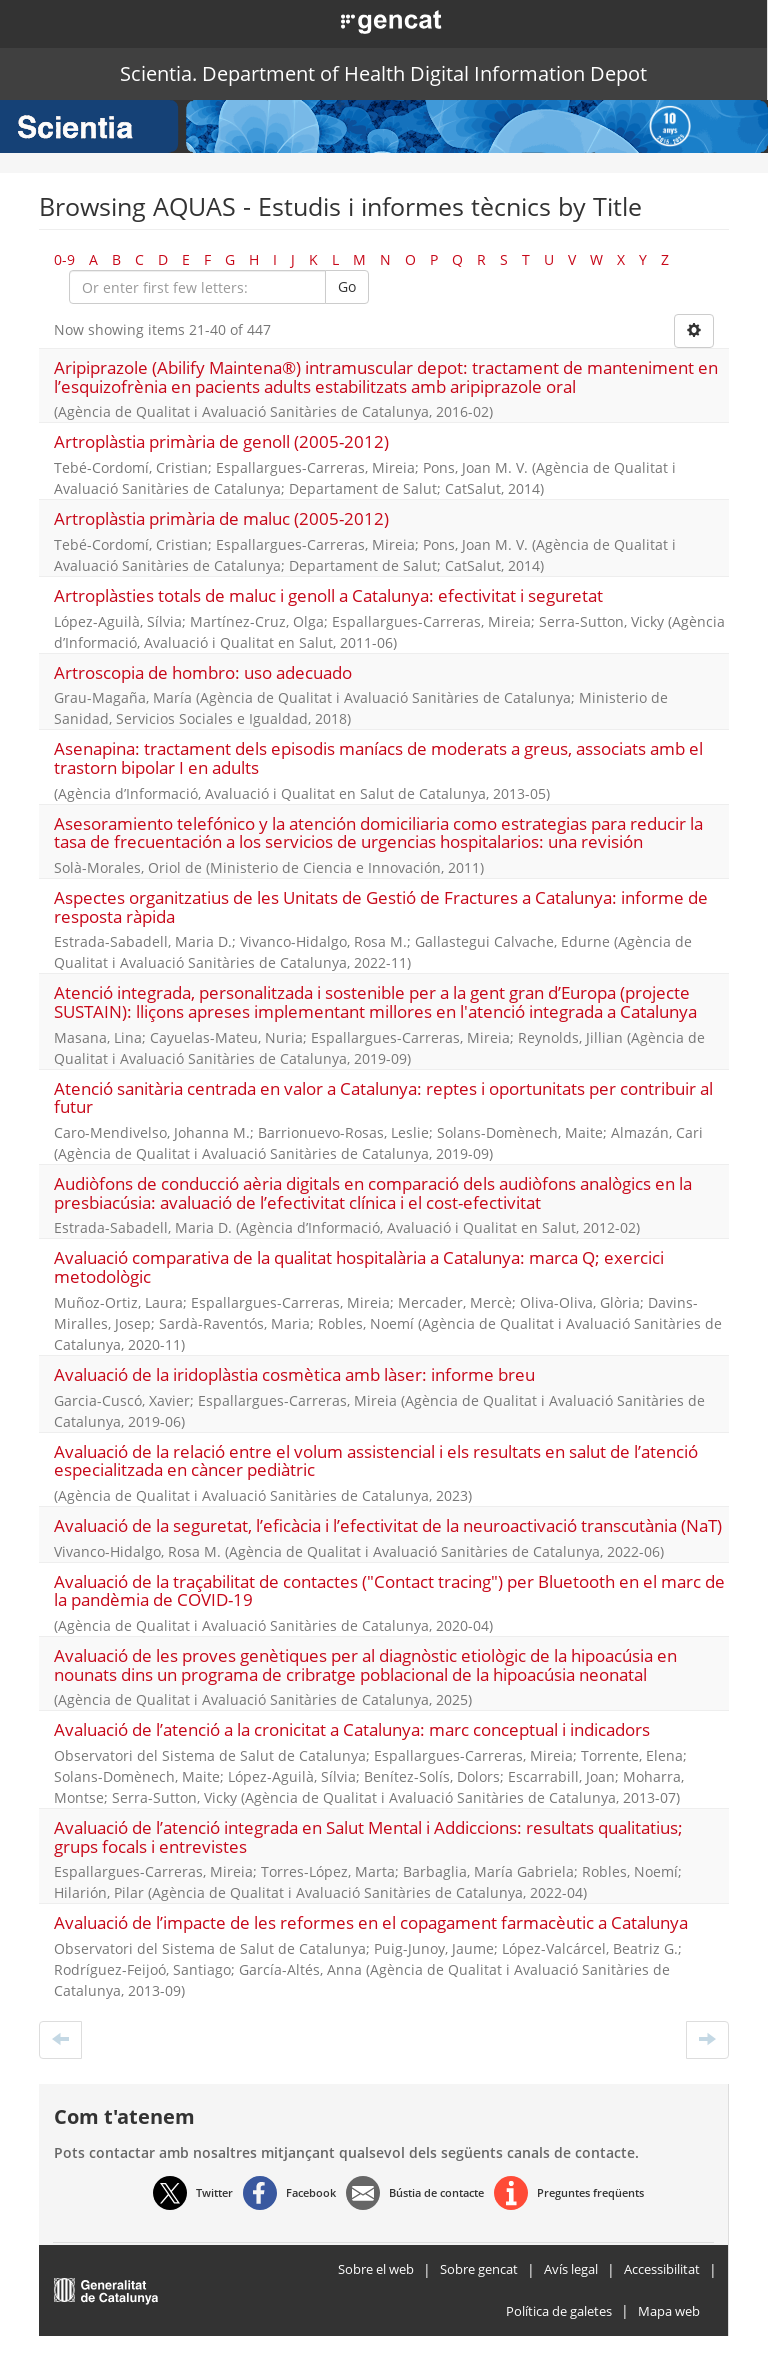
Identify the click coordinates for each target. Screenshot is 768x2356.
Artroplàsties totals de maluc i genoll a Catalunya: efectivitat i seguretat (328, 595)
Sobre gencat (479, 2269)
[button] (369, 20)
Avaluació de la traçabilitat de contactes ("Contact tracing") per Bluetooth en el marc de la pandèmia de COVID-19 (389, 1591)
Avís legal (571, 2269)
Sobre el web (376, 2269)
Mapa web (669, 2311)
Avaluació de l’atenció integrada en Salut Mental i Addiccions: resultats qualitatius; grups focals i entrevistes (368, 1837)
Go (347, 286)
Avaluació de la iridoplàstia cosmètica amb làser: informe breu (294, 1374)
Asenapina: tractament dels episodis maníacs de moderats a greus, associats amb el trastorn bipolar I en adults (378, 758)
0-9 (64, 259)
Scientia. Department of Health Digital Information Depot (383, 73)
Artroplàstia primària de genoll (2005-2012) (221, 441)
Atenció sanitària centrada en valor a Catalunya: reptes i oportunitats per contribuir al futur (383, 1098)
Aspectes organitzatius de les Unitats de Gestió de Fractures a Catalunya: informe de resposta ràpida (381, 907)
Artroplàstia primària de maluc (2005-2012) (221, 518)
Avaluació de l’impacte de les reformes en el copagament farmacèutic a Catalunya (371, 1922)
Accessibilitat (662, 2269)
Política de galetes (559, 2311)
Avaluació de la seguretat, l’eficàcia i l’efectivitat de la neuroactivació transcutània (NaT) (388, 1525)
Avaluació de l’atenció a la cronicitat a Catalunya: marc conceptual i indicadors (352, 1729)
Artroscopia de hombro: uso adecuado (203, 672)
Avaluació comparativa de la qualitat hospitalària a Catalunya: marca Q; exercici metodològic (359, 1267)
